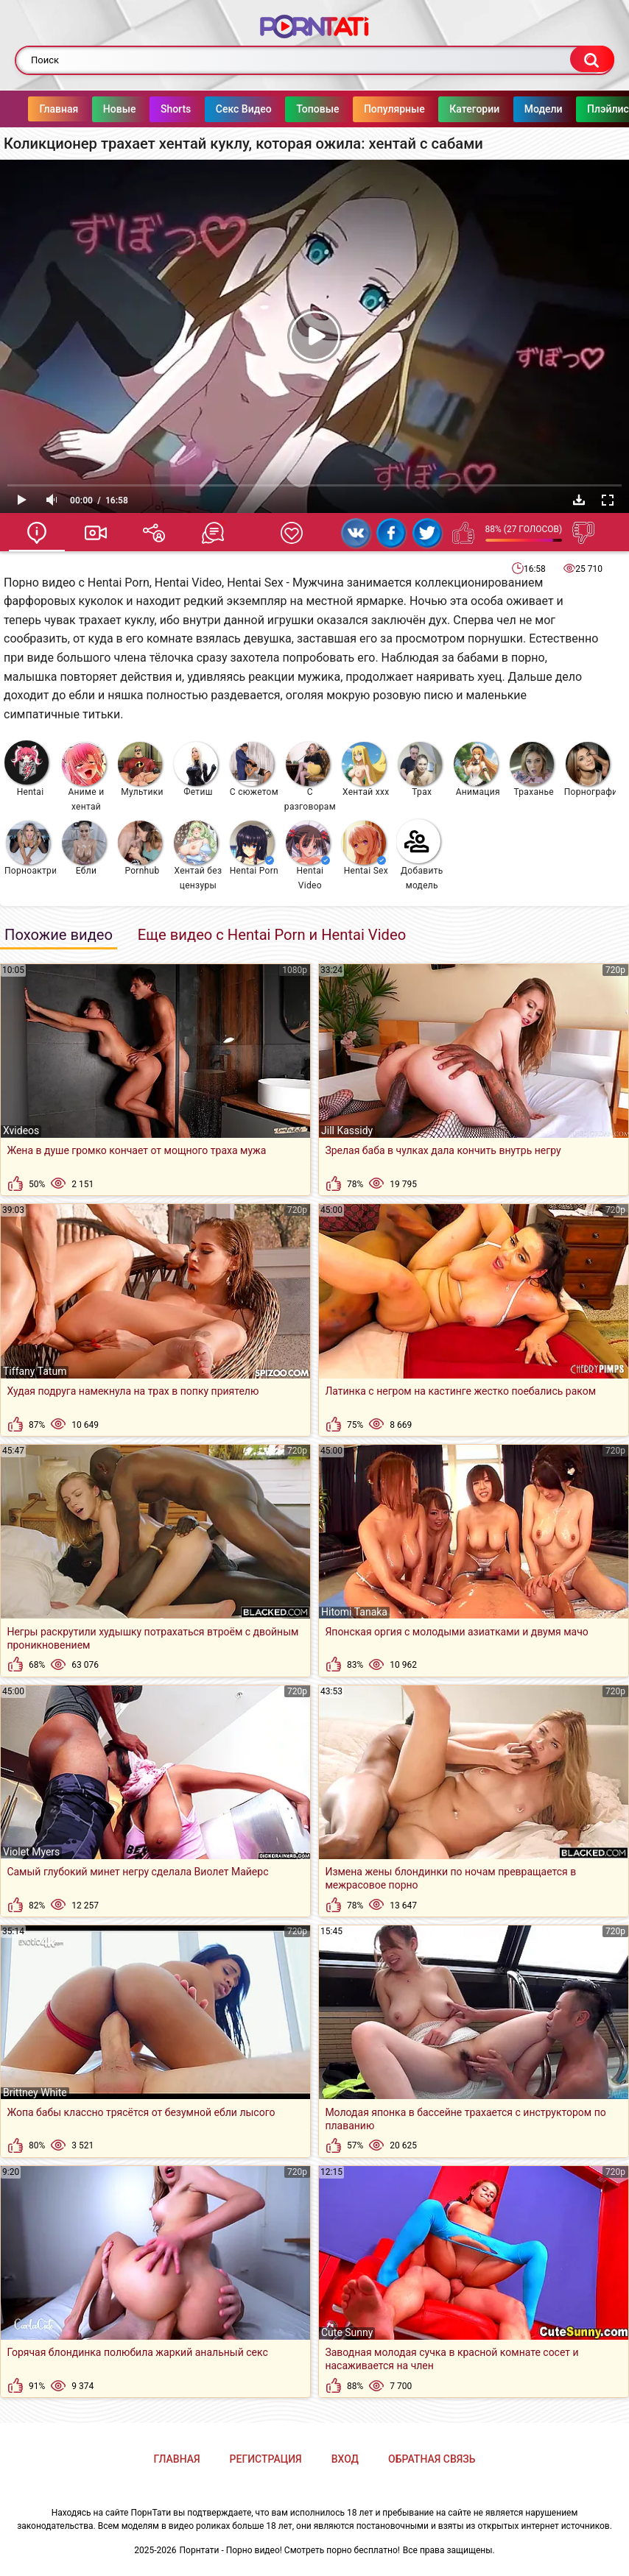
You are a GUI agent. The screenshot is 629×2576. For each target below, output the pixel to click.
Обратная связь (431, 2459)
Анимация (477, 769)
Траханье (532, 769)
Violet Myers (31, 1852)
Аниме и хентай (84, 777)
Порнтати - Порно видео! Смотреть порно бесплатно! (290, 2550)
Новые (127, 109)
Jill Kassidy (347, 1130)
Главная (67, 109)
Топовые (326, 109)
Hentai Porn (254, 848)
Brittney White (35, 2092)
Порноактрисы (30, 848)
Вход (345, 2459)
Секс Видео (252, 109)
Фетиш (196, 769)
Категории (483, 109)
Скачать (579, 500)
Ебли (84, 848)
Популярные (403, 109)
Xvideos (21, 1130)
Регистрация (266, 2459)
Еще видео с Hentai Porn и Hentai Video (272, 935)
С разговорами (310, 777)
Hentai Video (308, 856)
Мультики (141, 769)
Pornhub (140, 848)
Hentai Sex (365, 848)
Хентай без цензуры (198, 856)
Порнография (590, 769)
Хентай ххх (366, 769)
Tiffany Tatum (34, 1371)
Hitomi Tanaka (354, 1612)
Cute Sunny (347, 2332)
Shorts (184, 109)
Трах (420, 769)
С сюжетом (254, 769)
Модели (552, 109)
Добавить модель (419, 855)
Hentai (26, 768)
